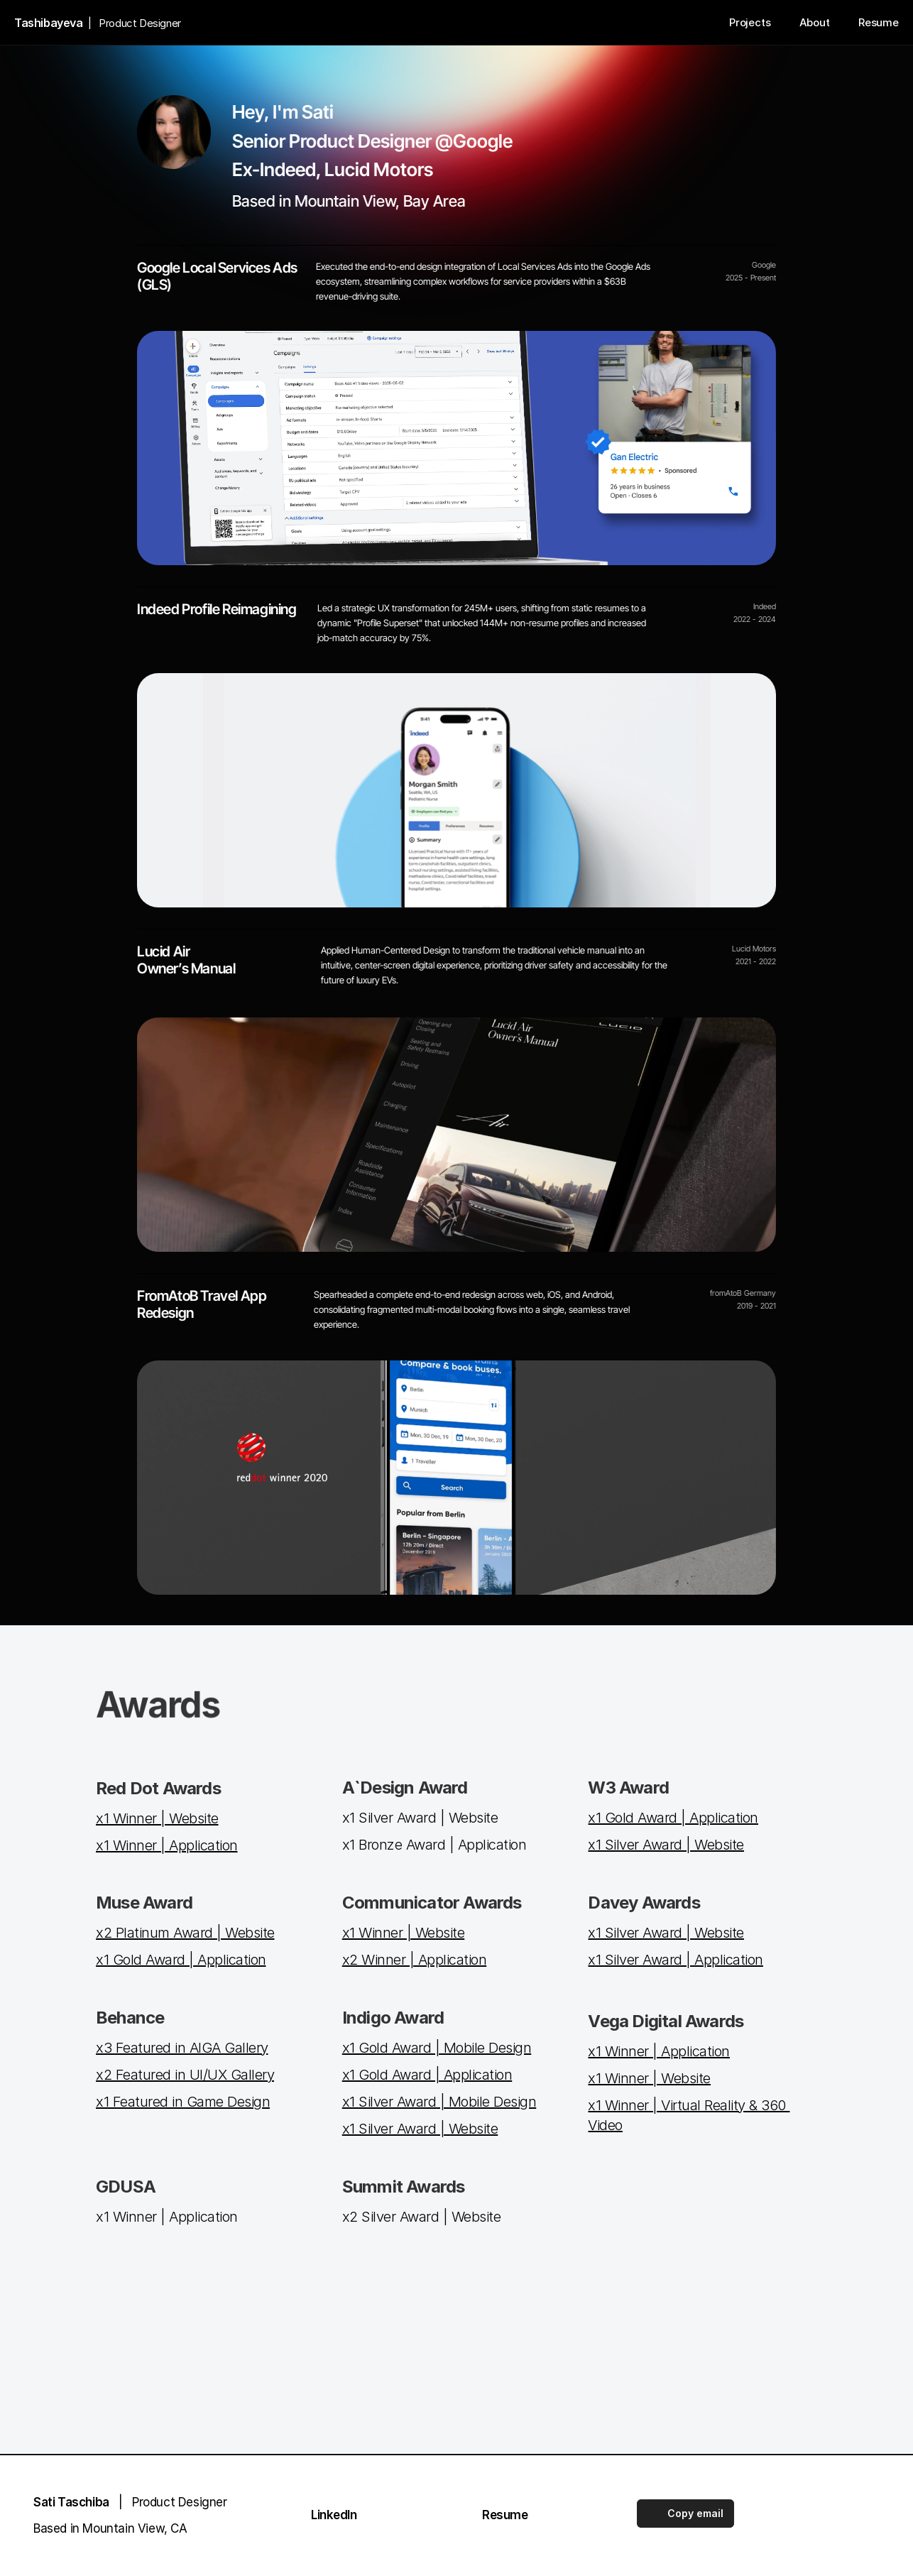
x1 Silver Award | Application (675, 1959)
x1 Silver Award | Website (666, 1844)
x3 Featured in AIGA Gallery (182, 2047)
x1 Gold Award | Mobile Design (437, 2047)
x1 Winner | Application (167, 1845)
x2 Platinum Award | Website (185, 1932)
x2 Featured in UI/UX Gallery (185, 2074)
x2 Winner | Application (414, 1959)
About (814, 22)
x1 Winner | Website (157, 1818)
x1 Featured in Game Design (183, 2101)
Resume (504, 2515)
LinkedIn (333, 2515)
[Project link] (456, 790)
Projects (750, 22)
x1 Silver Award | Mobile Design (439, 2101)
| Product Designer (130, 2502)
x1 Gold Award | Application (673, 1817)
